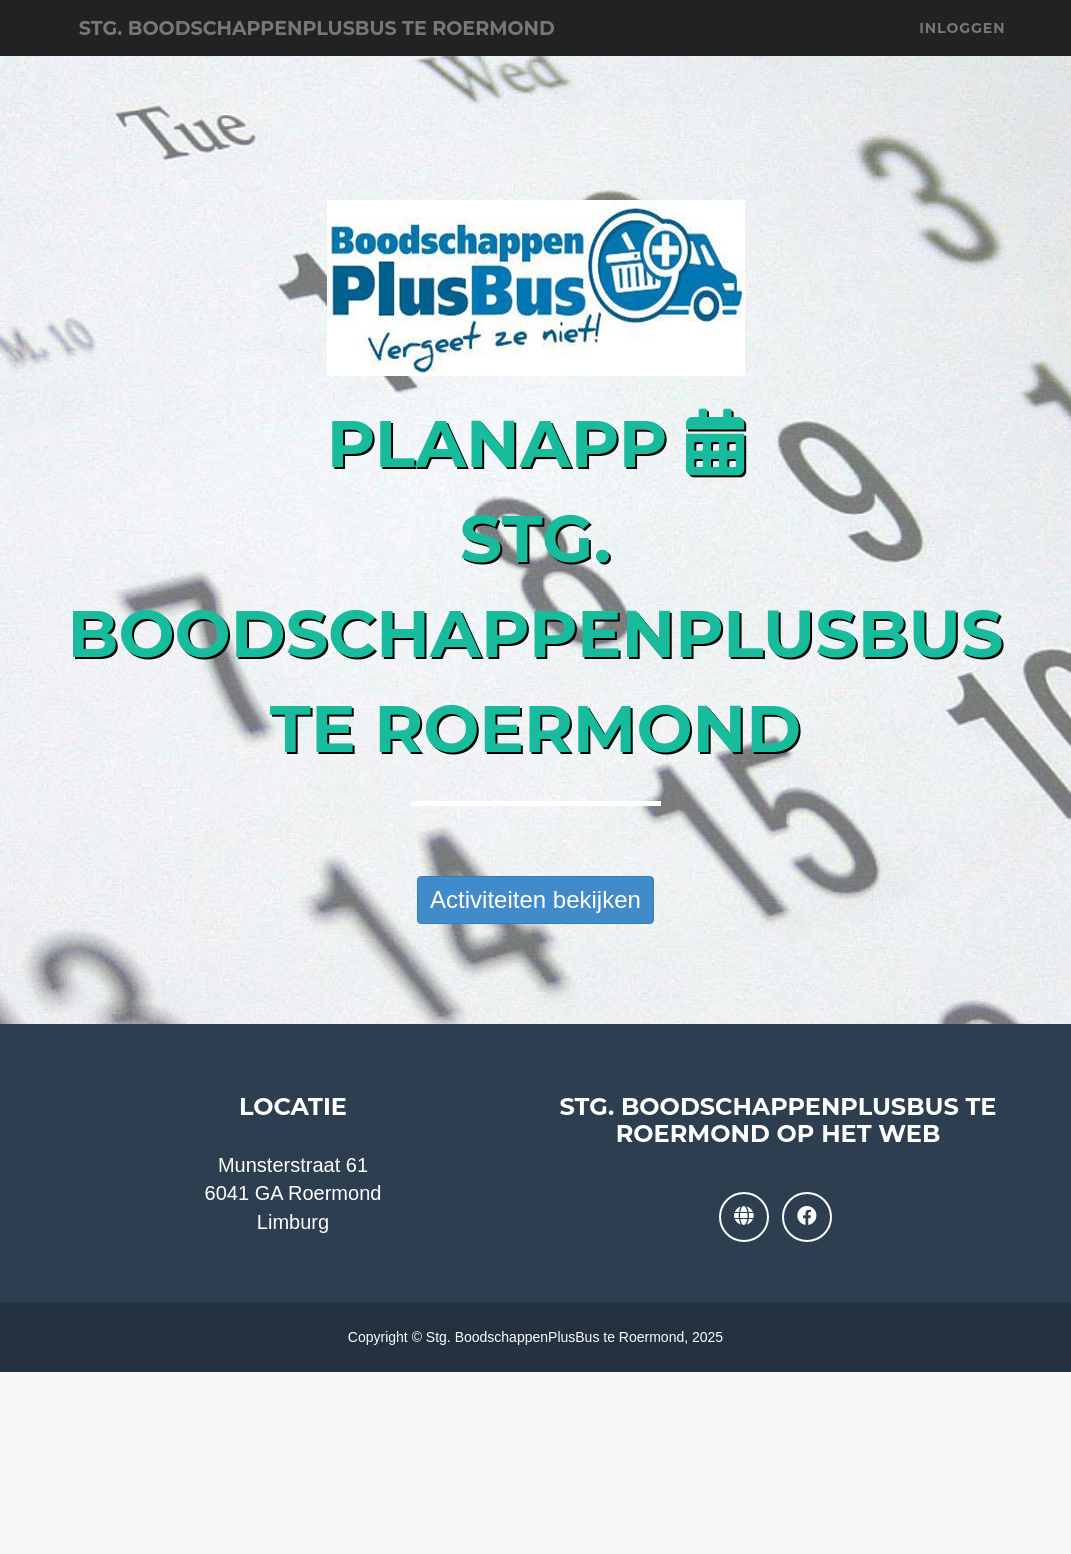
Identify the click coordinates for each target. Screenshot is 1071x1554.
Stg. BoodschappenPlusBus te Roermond (414, 50)
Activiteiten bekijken (535, 899)
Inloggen (962, 50)
